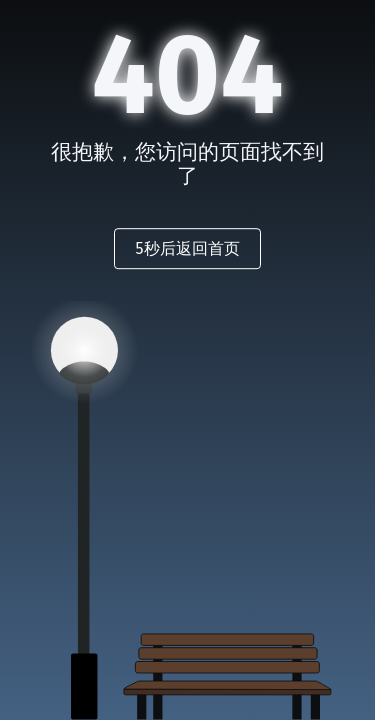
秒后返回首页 (187, 248)
